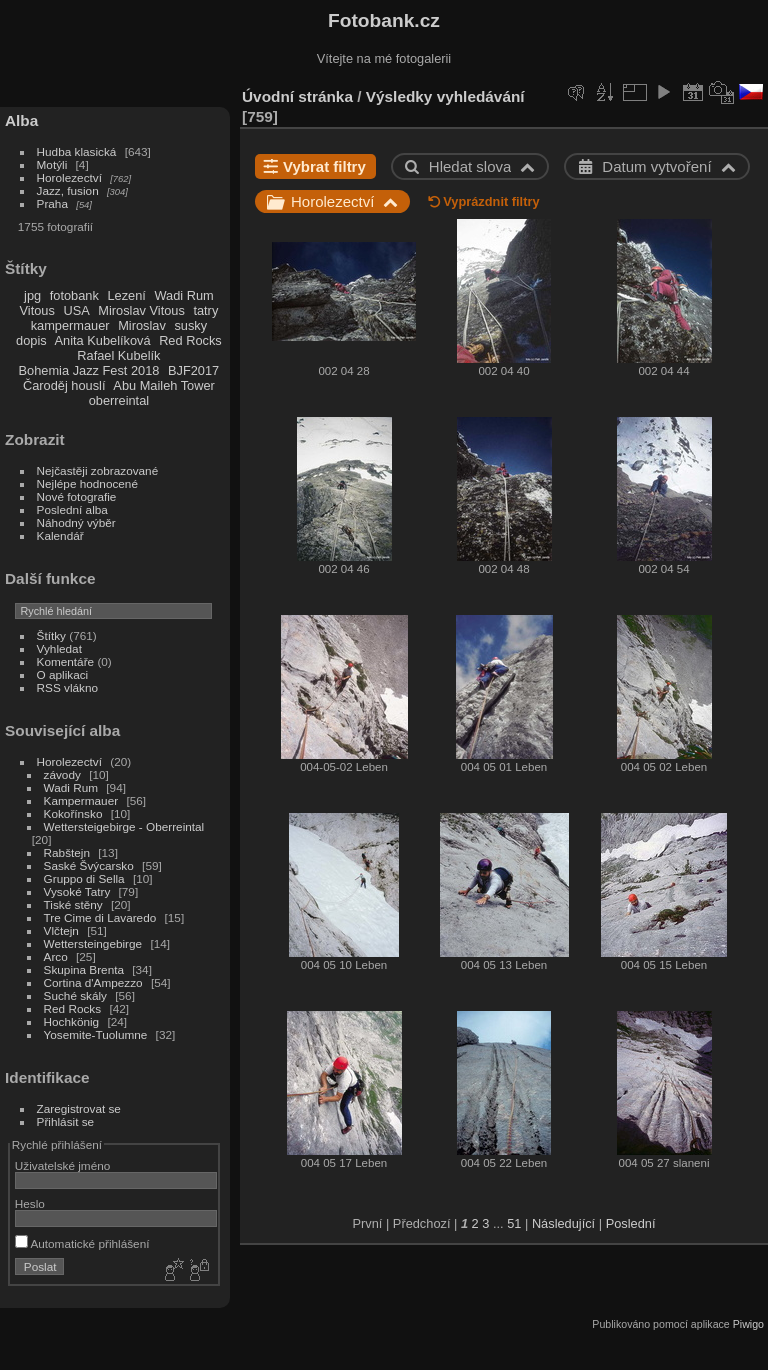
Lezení (126, 295)
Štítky (51, 635)
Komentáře (66, 661)
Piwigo (748, 1324)
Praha (52, 203)
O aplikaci (63, 674)
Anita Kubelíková (103, 340)
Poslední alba (72, 509)
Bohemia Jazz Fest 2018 (89, 370)
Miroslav (142, 325)
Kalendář (60, 535)
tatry (205, 310)
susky (190, 325)
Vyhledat (59, 648)
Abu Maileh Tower (163, 385)
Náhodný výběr (76, 522)
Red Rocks (190, 340)
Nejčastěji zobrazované (98, 470)
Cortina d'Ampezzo (93, 982)
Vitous (37, 310)
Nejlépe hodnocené (87, 483)
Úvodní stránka (297, 96)
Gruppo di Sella (84, 878)
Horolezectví (69, 177)
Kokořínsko (73, 813)
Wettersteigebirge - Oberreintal (124, 826)
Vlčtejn (61, 930)
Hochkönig (72, 1021)
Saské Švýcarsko (89, 865)
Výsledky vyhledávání (445, 96)
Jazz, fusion (68, 190)
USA (76, 310)
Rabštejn (67, 852)
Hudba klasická (77, 151)
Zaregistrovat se (79, 1108)
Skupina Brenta (84, 969)
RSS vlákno (67, 687)
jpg (32, 295)
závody (62, 774)
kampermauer (70, 325)
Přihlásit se (66, 1121)
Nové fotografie (77, 496)
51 (514, 1223)
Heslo (30, 1203)
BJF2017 (193, 370)
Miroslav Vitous (141, 310)
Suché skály (75, 995)
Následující (563, 1223)
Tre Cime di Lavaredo (100, 917)
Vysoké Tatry (77, 891)
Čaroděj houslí (64, 385)
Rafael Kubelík (118, 355)
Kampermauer (81, 800)
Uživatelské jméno (62, 1165)
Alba (21, 120)
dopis (31, 340)
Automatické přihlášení (82, 1243)
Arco (56, 956)
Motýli (52, 164)
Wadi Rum (183, 295)
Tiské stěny (73, 904)
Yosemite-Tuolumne (96, 1034)
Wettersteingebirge (93, 943)
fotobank (74, 295)
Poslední (631, 1223)
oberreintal (119, 400)
